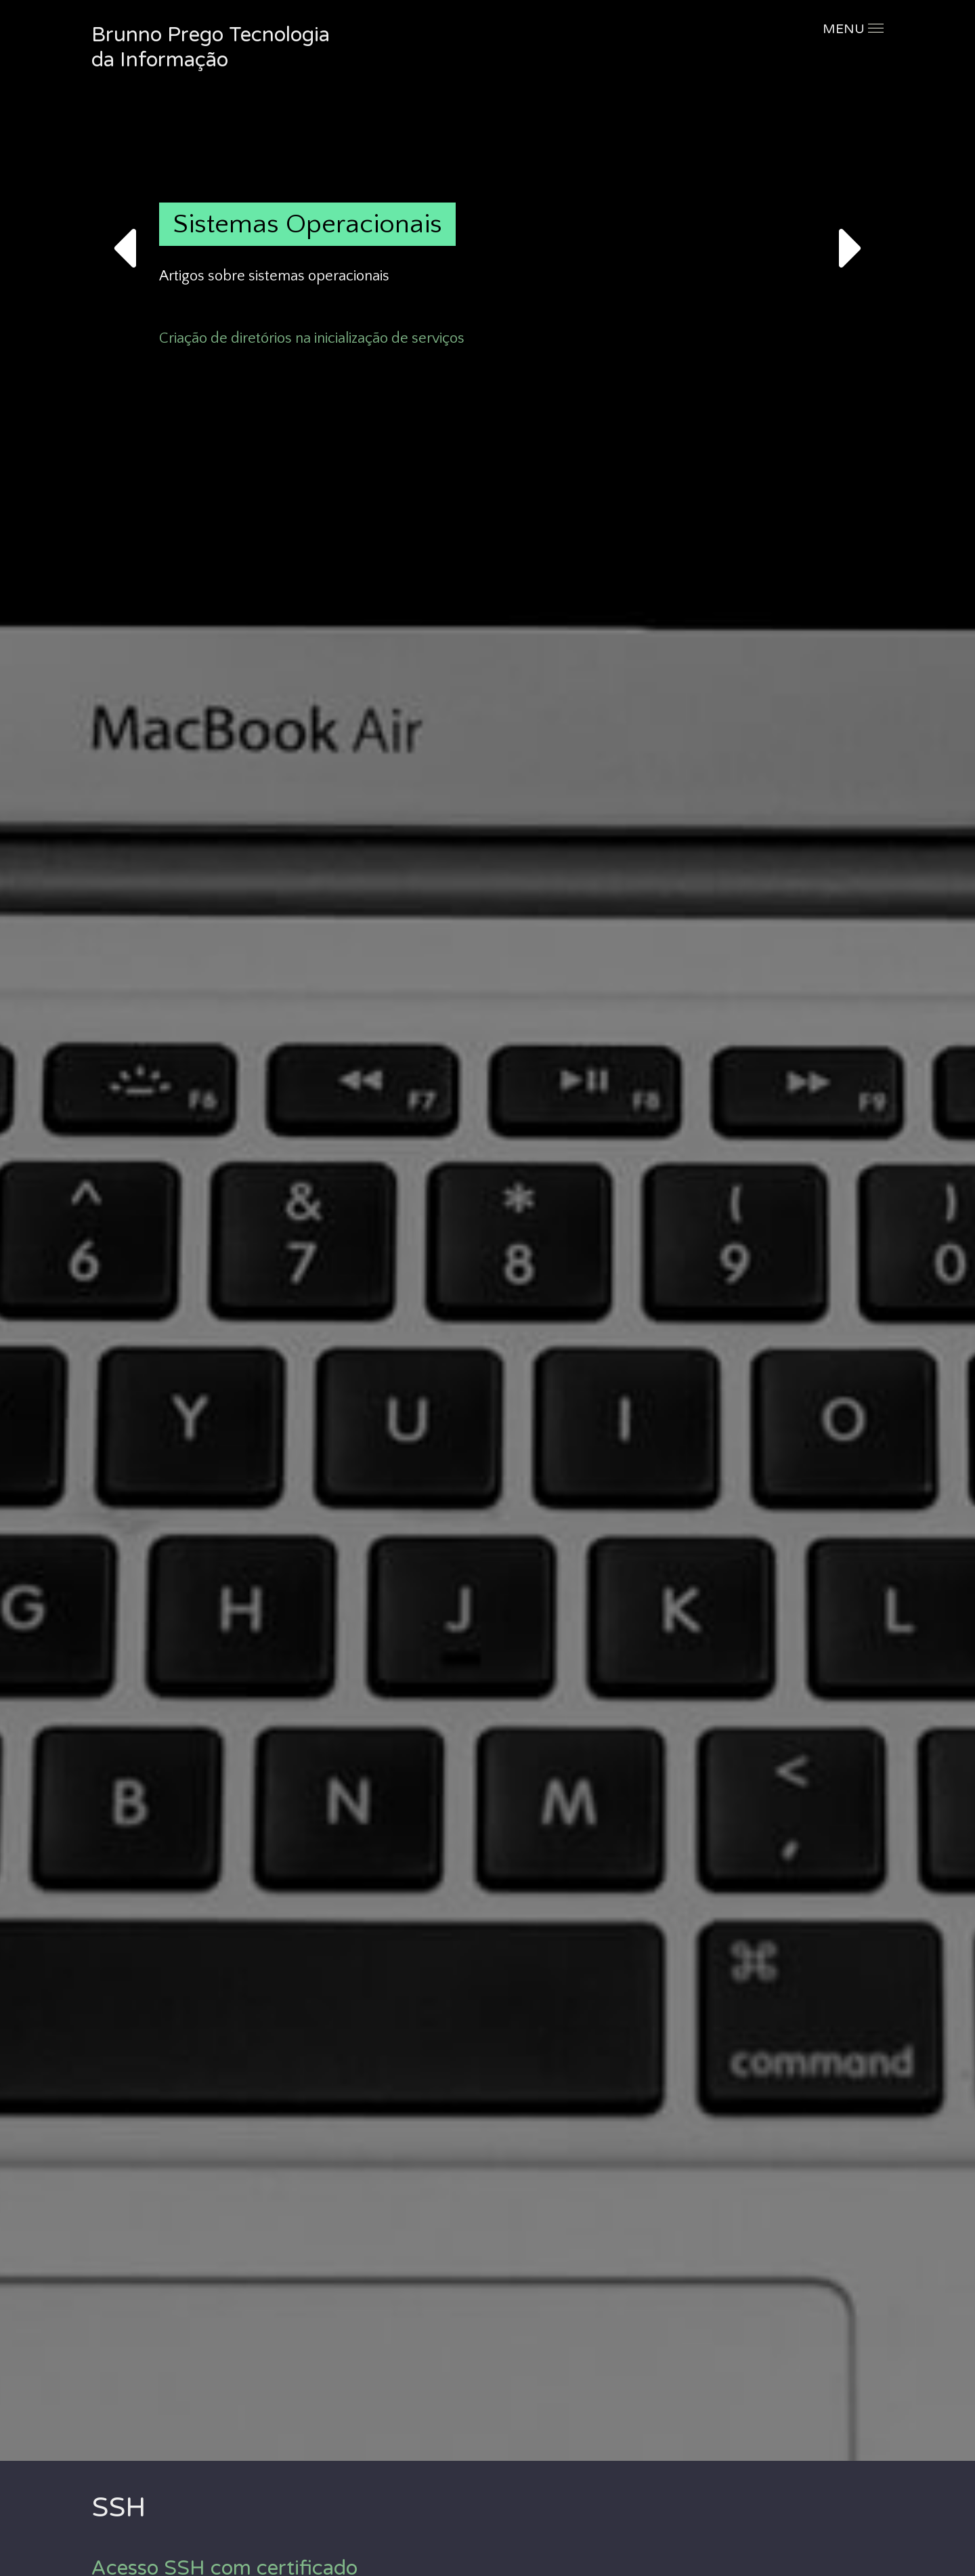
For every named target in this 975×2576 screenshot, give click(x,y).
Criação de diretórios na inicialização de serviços (311, 338)
